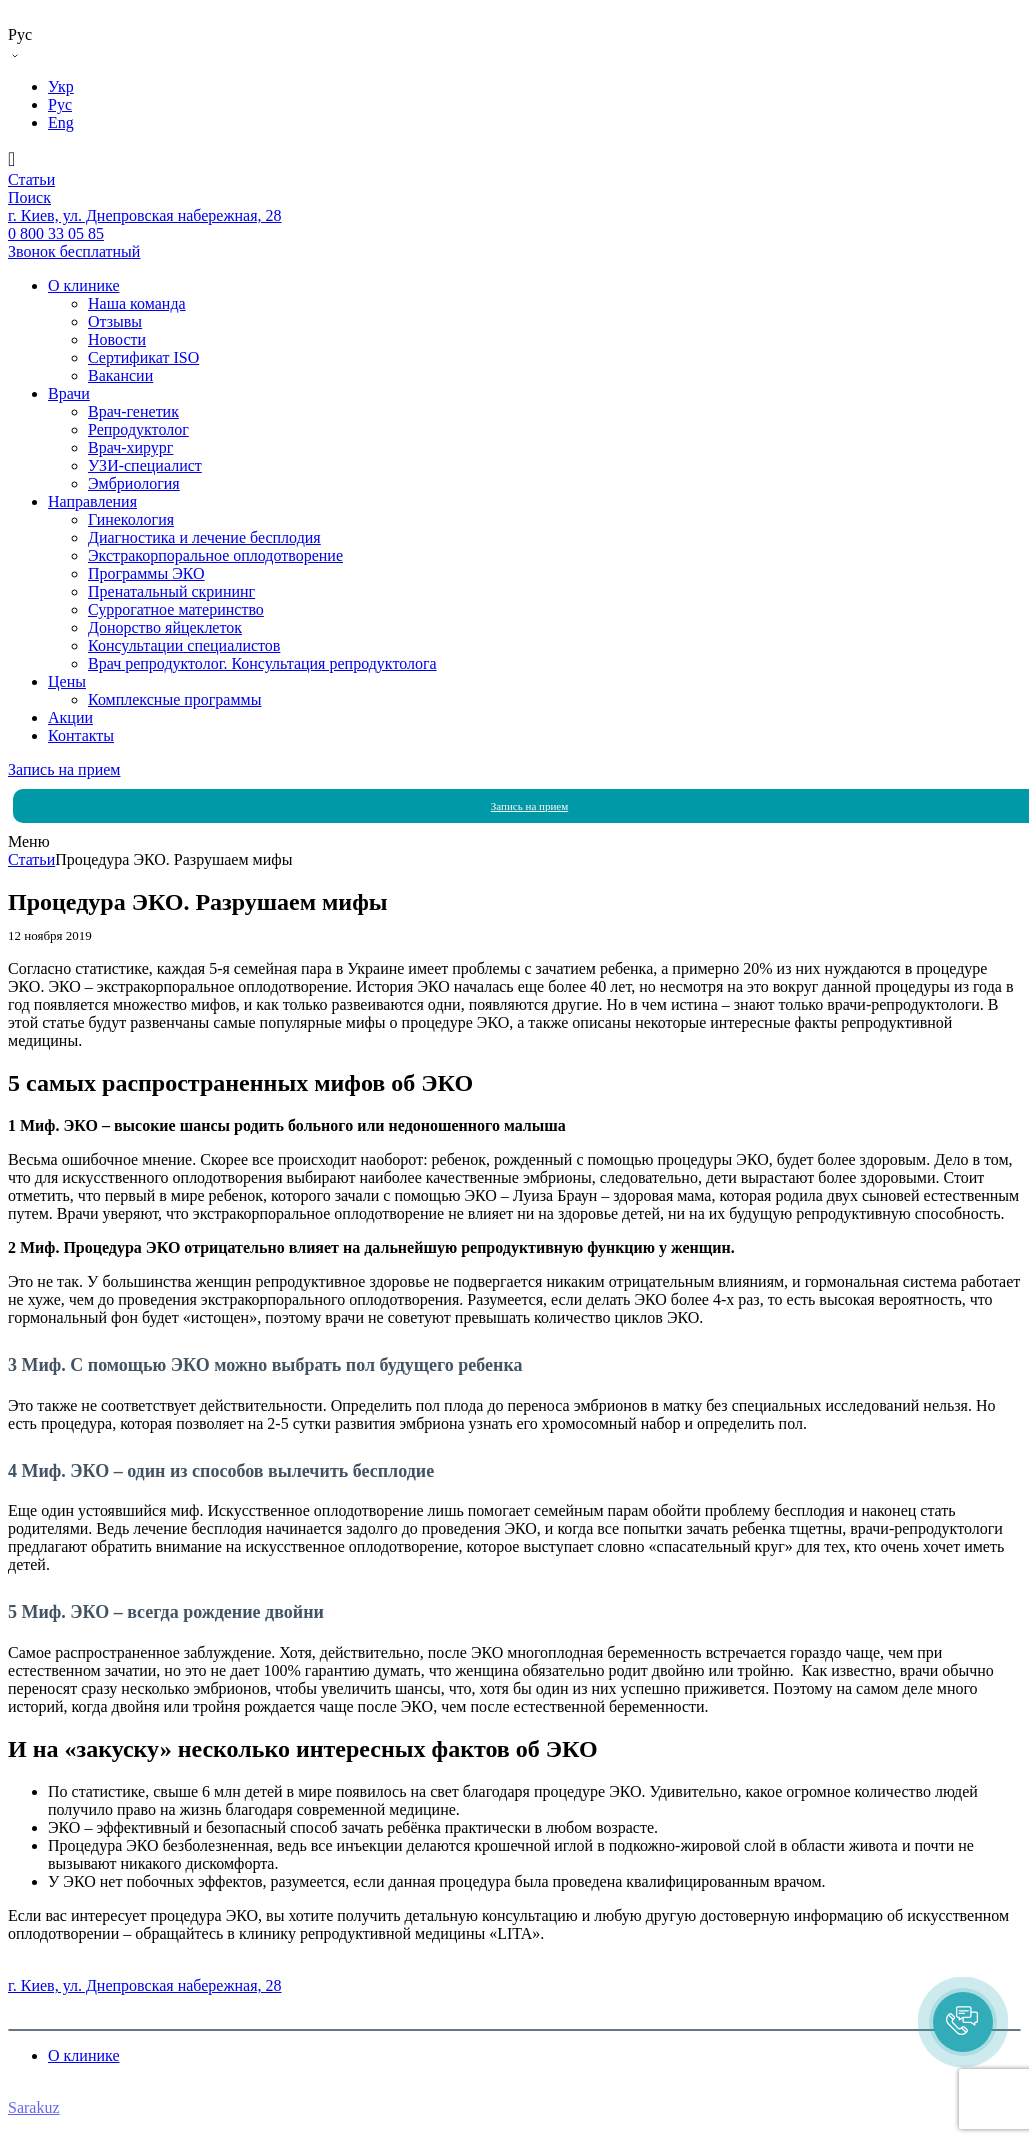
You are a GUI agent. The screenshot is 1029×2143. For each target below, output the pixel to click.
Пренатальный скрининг (171, 591)
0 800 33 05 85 (56, 1967)
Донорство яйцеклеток (165, 627)
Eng (61, 122)
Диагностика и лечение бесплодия (204, 537)
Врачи (69, 393)
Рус (60, 104)
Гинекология (131, 519)
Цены (67, 681)
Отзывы (115, 321)
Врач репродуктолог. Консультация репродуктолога (262, 663)
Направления (92, 501)
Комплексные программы (174, 699)
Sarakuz (34, 2107)
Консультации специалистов (184, 645)
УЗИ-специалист (145, 465)
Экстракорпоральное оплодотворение (215, 555)
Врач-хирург (130, 447)
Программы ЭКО (146, 573)
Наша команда (137, 303)
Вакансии (120, 375)
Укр (61, 86)
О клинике (83, 285)
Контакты (81, 735)
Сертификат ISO (143, 357)
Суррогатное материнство (176, 609)
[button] (963, 2022)
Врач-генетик (133, 411)
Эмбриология (134, 483)
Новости (117, 339)
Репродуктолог (138, 429)
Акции (70, 717)
